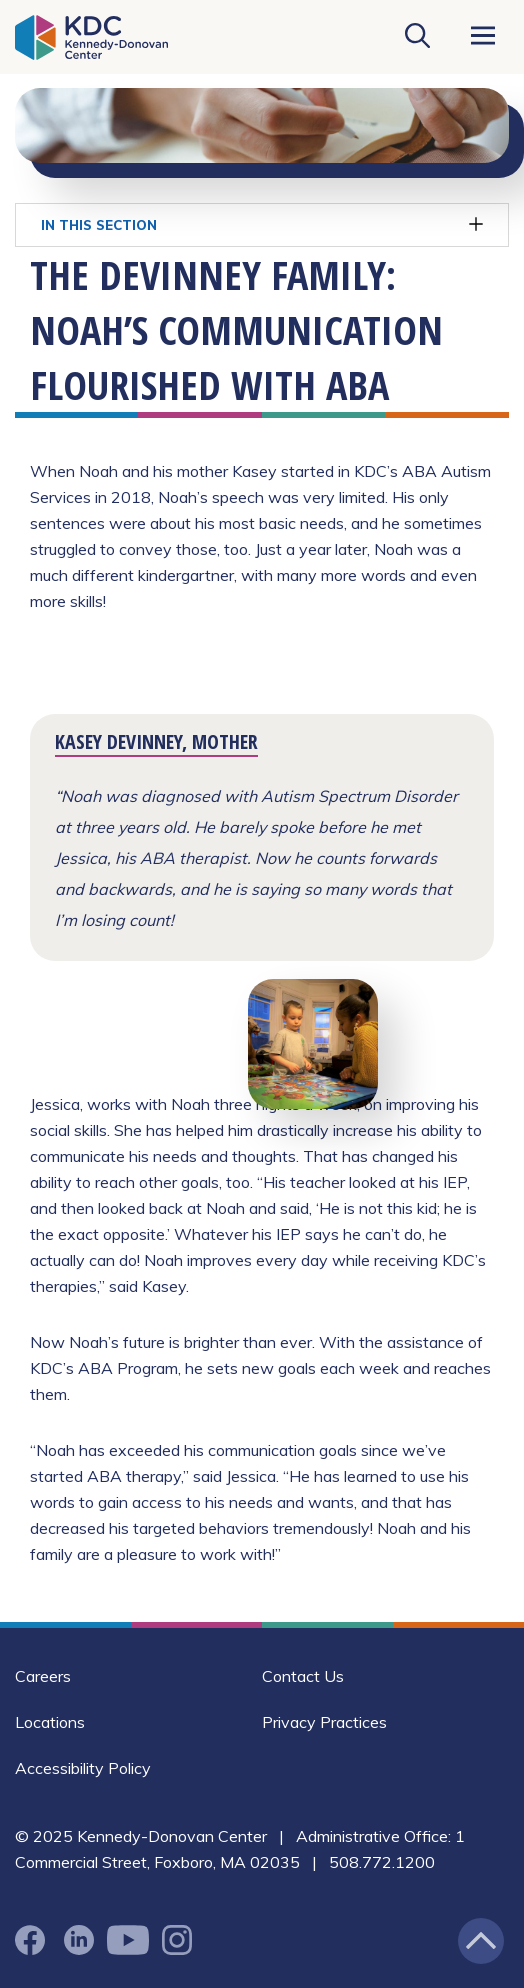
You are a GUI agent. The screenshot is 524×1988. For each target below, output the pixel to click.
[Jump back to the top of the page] (481, 1941)
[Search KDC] (417, 37)
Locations (50, 1722)
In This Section (262, 225)
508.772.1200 (382, 1862)
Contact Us (303, 1676)
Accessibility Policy (83, 1768)
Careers (43, 1676)
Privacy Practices (324, 1722)
